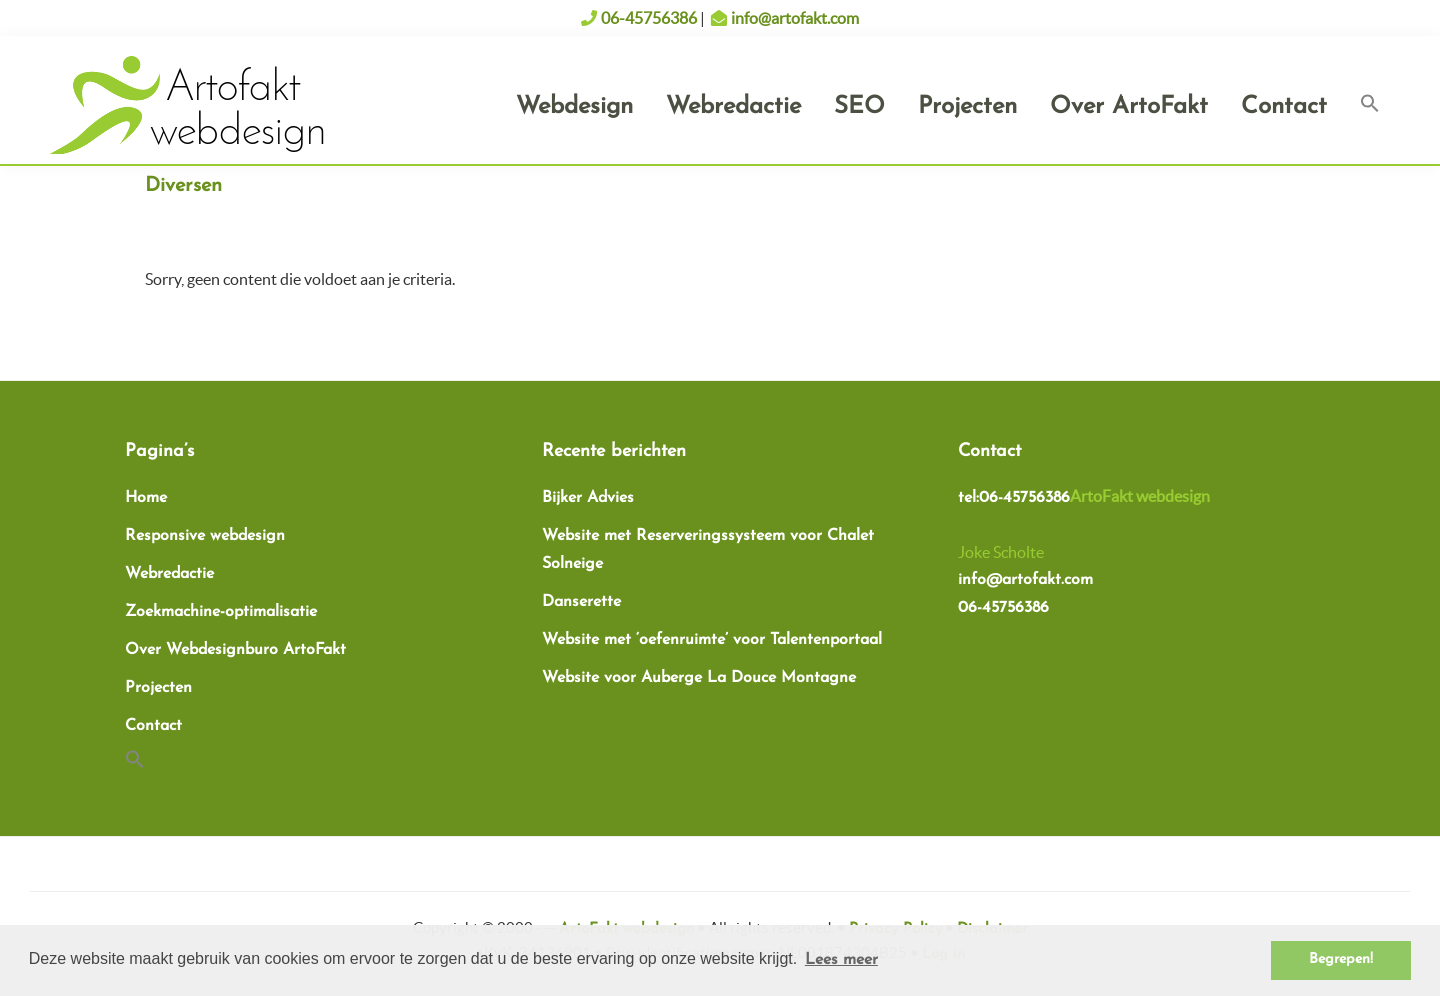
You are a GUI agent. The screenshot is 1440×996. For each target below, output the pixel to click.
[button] (1370, 106)
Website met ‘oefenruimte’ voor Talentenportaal (712, 640)
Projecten (158, 688)
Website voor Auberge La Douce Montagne (699, 678)
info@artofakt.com (795, 18)
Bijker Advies (588, 498)
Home (146, 498)
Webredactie (169, 574)
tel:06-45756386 (1014, 498)
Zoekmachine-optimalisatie (221, 612)
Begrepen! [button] (1341, 959)
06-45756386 (649, 18)
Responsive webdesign (205, 536)
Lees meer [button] (841, 960)
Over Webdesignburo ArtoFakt (235, 650)
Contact (153, 726)
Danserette (581, 602)
